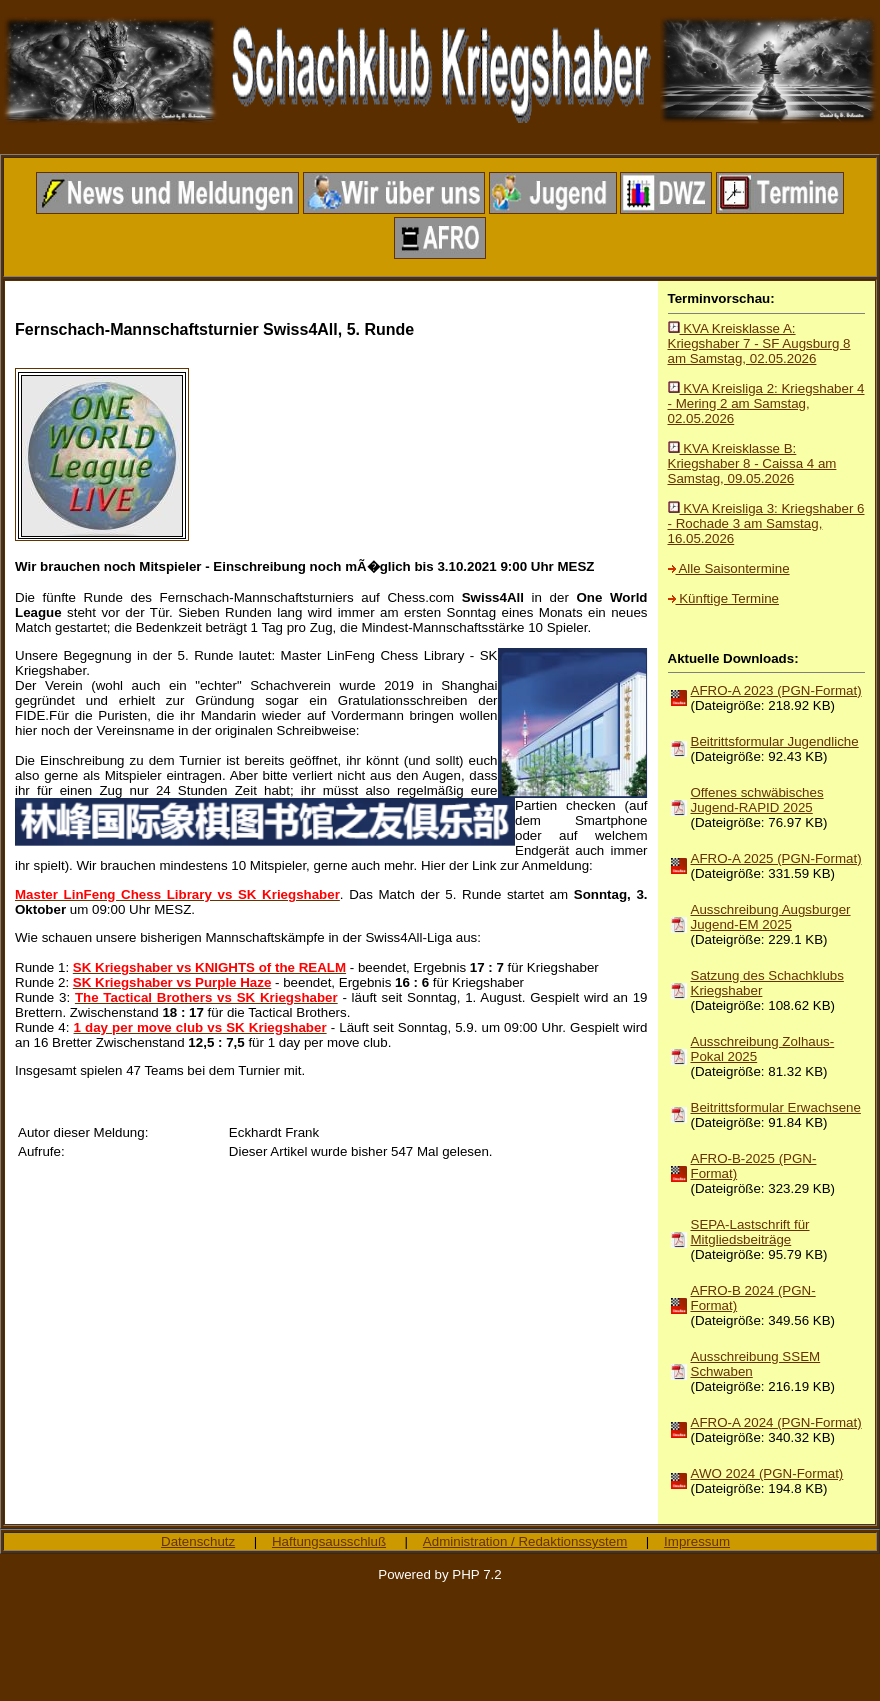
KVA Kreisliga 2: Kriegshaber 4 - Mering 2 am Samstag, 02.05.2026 (766, 403)
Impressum (697, 1541)
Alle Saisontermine (729, 568)
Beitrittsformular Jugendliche (775, 741)
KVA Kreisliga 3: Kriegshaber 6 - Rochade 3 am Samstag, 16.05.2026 (766, 523)
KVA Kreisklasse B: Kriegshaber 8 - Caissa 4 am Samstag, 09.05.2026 (752, 463)
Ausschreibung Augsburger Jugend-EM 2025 (771, 917)
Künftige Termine (723, 598)
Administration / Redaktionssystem (525, 1541)
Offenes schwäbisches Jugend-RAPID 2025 (757, 800)
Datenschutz (198, 1541)
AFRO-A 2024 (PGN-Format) (776, 1422)
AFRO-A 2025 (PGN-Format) (776, 858)
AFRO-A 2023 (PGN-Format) (776, 690)
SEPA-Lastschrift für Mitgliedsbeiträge (750, 1232)
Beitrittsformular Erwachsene (776, 1107)
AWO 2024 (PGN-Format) (767, 1473)
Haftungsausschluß (329, 1541)
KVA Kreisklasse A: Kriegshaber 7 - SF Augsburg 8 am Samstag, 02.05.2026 (759, 343)
